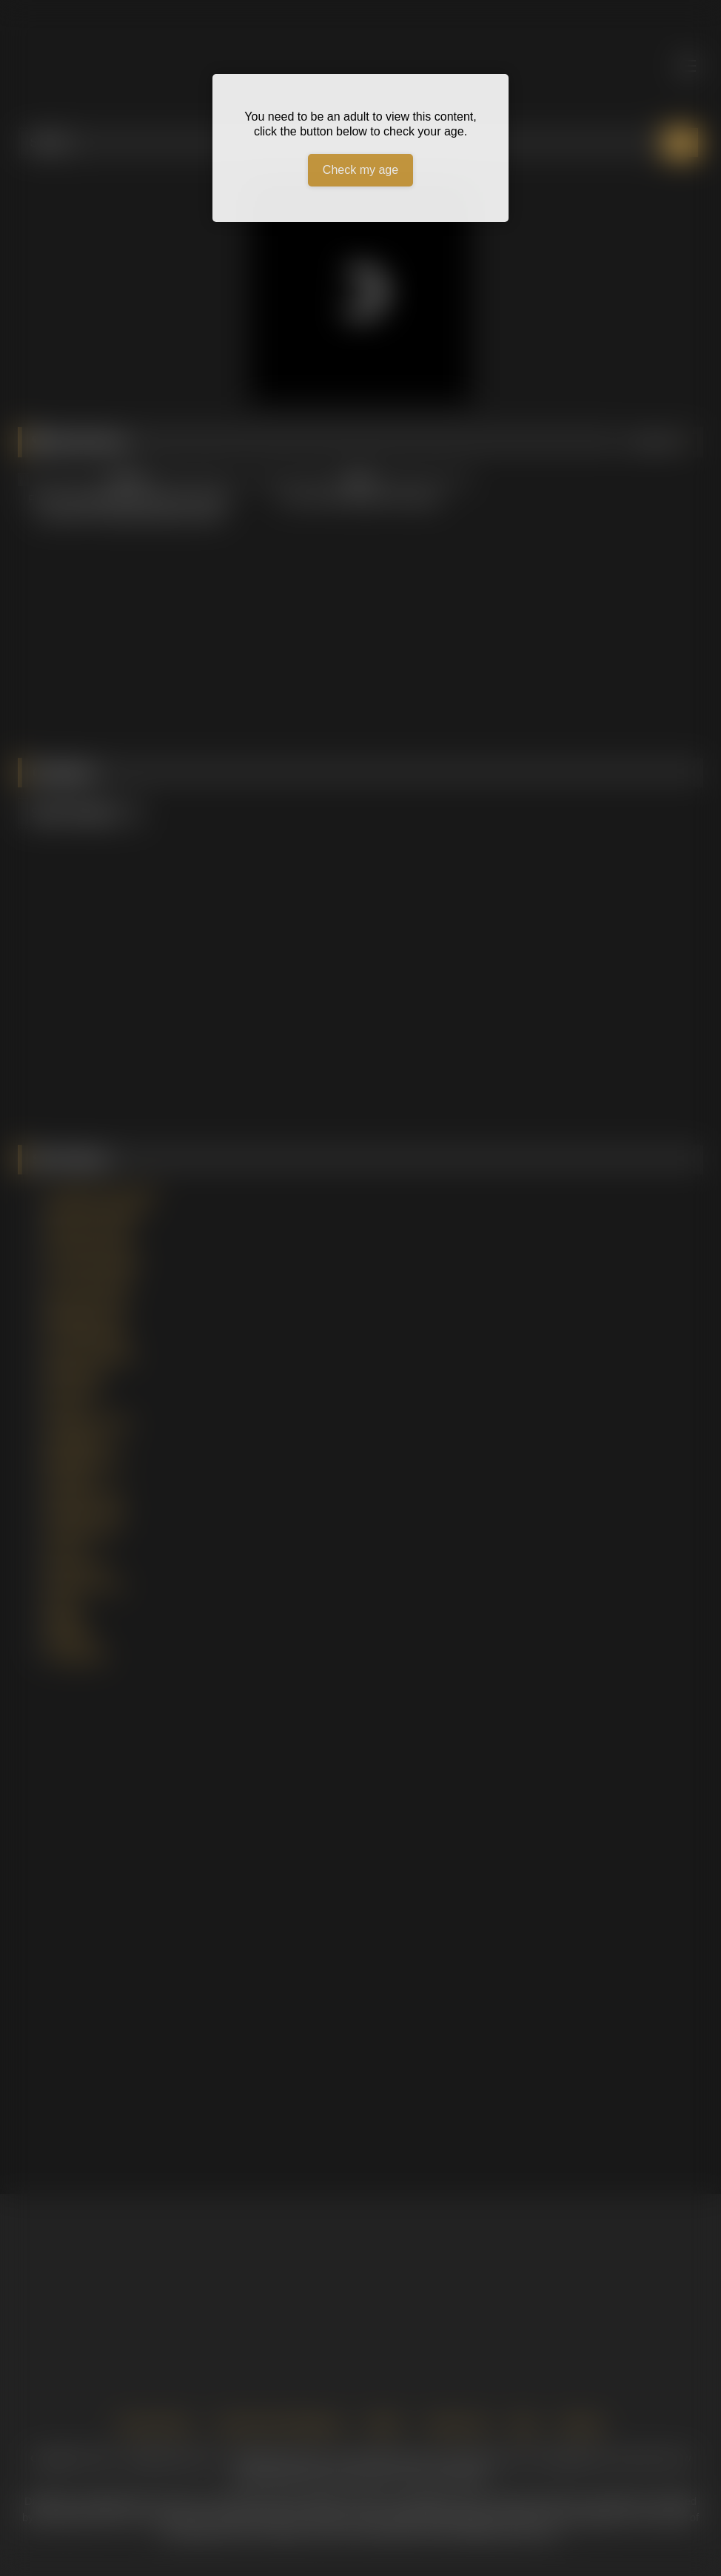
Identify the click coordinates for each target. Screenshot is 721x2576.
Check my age (360, 170)
